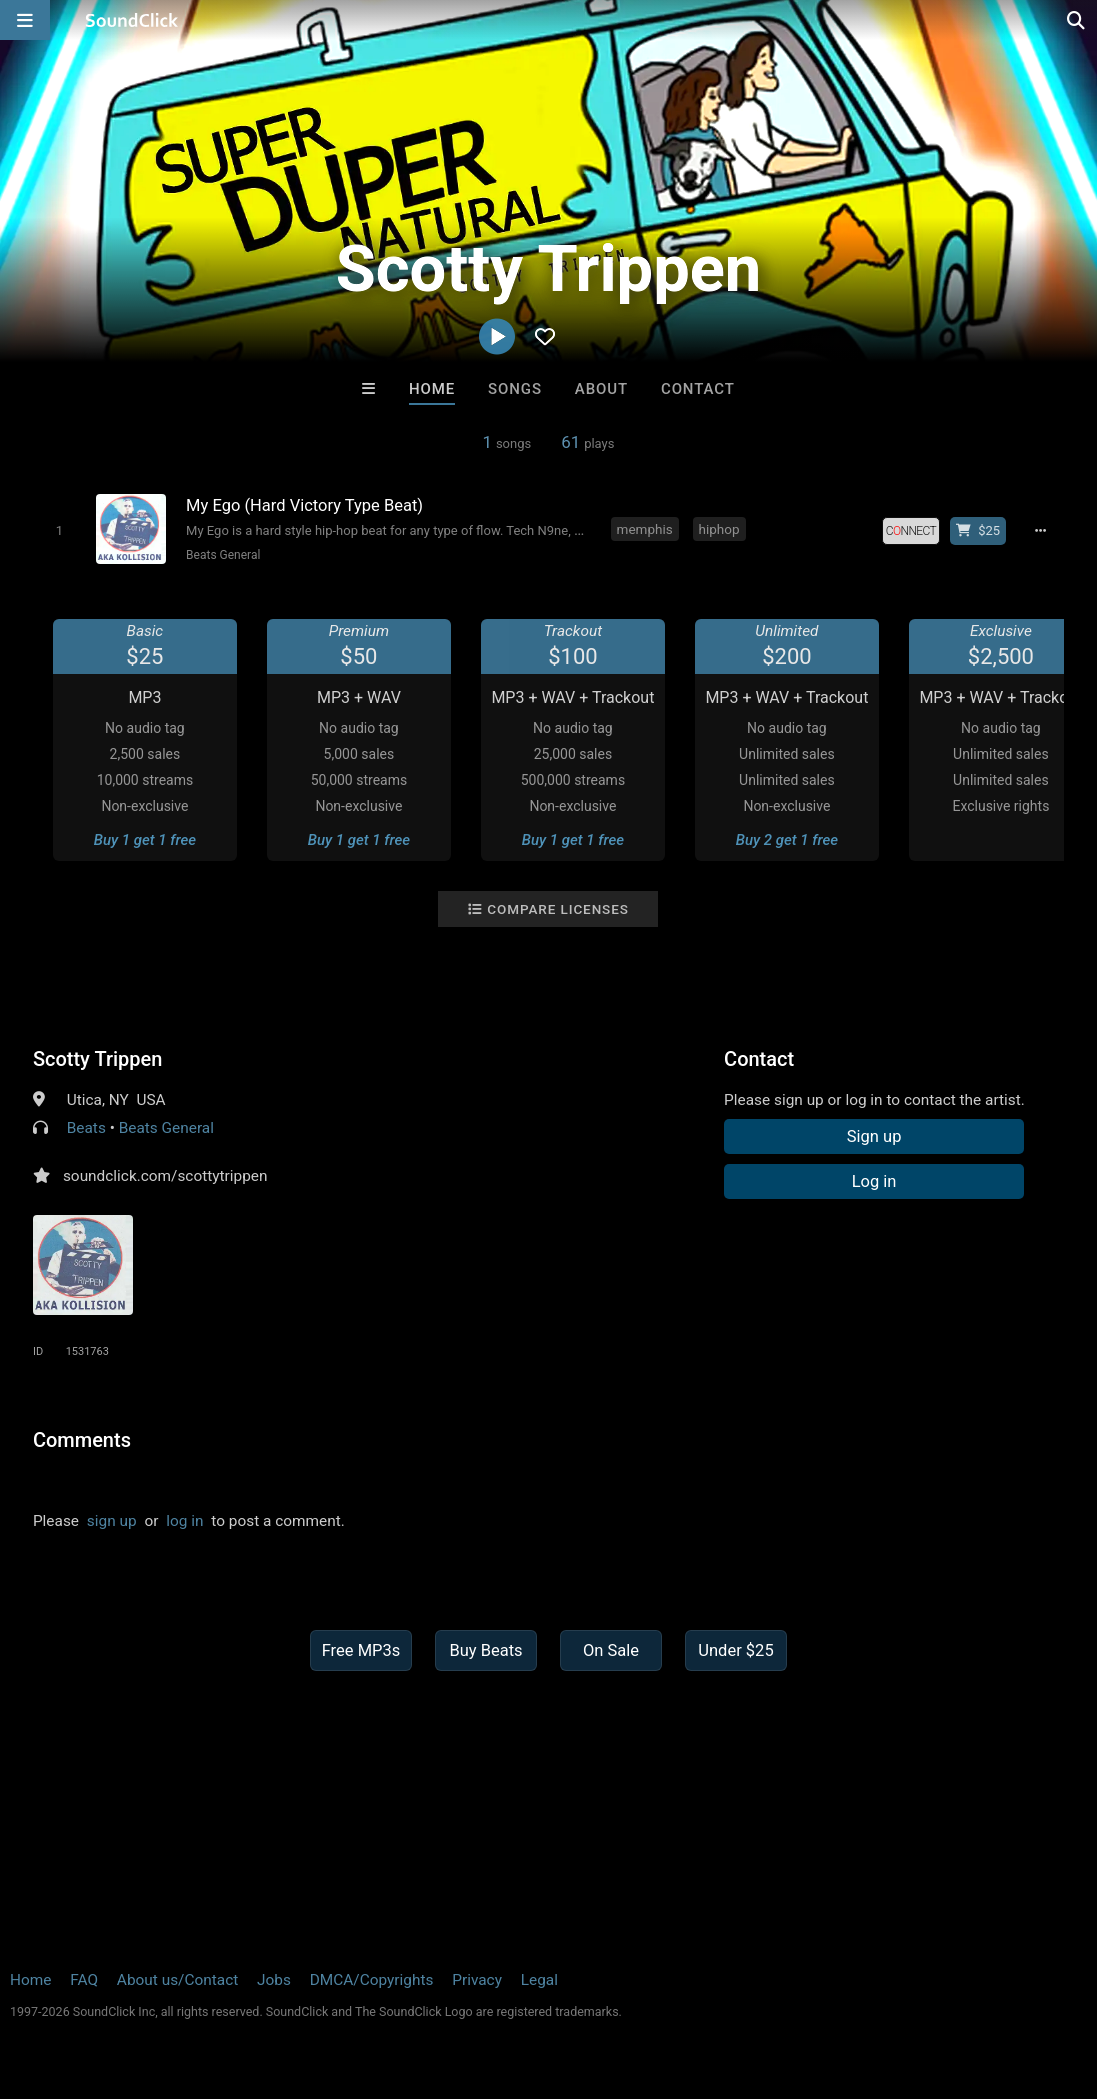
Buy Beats (485, 1650)
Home (432, 389)
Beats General (223, 555)
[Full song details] (1040, 531)
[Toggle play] (59, 530)
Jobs (274, 1980)
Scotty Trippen (98, 1059)
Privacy (477, 1980)
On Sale (611, 1650)
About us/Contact (177, 1980)
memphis (645, 529)
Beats (86, 1128)
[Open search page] (1077, 20)
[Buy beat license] (978, 531)
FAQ (84, 1980)
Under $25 (735, 1650)
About (601, 389)
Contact (698, 389)
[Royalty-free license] (911, 531)
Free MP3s (361, 1650)
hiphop (719, 529)
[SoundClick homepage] (132, 20)
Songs (515, 389)
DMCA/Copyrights (372, 1980)
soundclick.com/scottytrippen (165, 1176)
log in (184, 1521)
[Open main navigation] (25, 20)
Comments (82, 1440)
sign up (112, 1521)
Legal (539, 1980)
